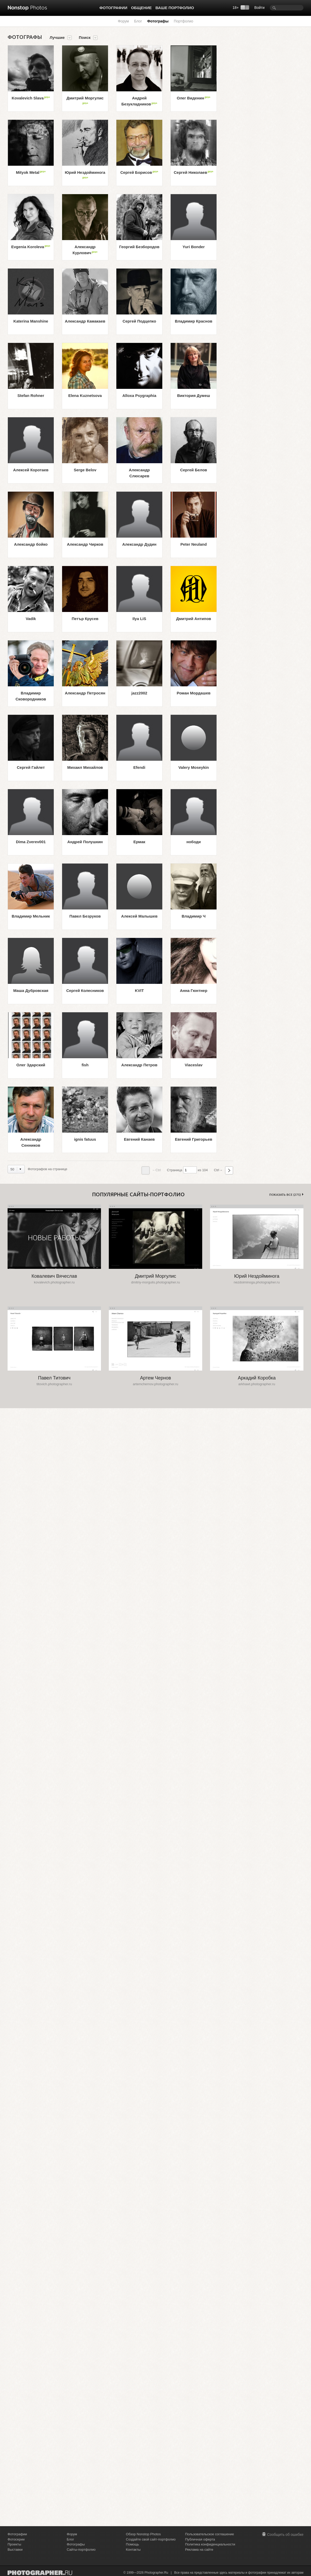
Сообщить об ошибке (285, 2534)
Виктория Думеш (193, 395)
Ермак (139, 842)
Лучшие (57, 37)
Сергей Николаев (193, 172)
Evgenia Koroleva (30, 246)
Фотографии (113, 7)
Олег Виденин (194, 97)
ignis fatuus (85, 1139)
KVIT (139, 990)
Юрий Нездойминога (85, 175)
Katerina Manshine (30, 321)
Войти (259, 7)
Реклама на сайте (199, 2549)
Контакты (133, 2549)
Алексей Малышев (139, 916)
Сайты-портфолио (81, 2549)
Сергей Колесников (85, 990)
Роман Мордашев (193, 693)
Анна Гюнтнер (193, 990)
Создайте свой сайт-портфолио (151, 2539)
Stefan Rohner (30, 395)
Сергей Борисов (139, 172)
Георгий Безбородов (139, 247)
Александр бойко (31, 544)
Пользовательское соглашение (209, 2534)
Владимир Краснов (193, 321)
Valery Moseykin (193, 767)
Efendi (139, 767)
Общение (141, 7)
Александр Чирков (85, 544)
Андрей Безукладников (139, 101)
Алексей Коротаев (30, 470)
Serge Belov (85, 470)
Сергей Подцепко (139, 321)
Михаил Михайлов (85, 767)
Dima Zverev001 (31, 842)
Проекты (14, 2544)
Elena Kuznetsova (85, 395)
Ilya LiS (139, 618)
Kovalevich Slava (31, 97)
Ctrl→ (223, 1170)
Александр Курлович (85, 250)
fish (85, 1065)
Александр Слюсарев (139, 473)
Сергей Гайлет (31, 767)
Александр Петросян (85, 693)
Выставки (15, 2549)
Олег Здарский (30, 1065)
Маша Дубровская (31, 990)
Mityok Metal (31, 172)
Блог (138, 21)
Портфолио (183, 21)
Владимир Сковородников (30, 696)
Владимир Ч (194, 916)
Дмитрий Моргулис (85, 100)
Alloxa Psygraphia (139, 395)
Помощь (132, 2544)
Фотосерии (16, 2539)
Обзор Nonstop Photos (143, 2534)
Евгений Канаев (139, 1139)
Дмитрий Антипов (193, 618)
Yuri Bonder (193, 247)
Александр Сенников (30, 1142)
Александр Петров (139, 1065)
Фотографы (158, 21)
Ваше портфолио (175, 7)
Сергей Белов (193, 470)
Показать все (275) (285, 1194)
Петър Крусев (85, 618)
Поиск (85, 37)
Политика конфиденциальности (210, 2544)
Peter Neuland (194, 544)
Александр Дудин (139, 544)
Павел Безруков (85, 916)
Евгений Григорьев (193, 1139)
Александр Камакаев (85, 321)
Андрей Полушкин (85, 842)
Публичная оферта (200, 2539)
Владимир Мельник (31, 916)
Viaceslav (193, 1065)
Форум (123, 21)
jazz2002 (139, 693)
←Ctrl (151, 1170)
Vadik (31, 618)
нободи (193, 842)
